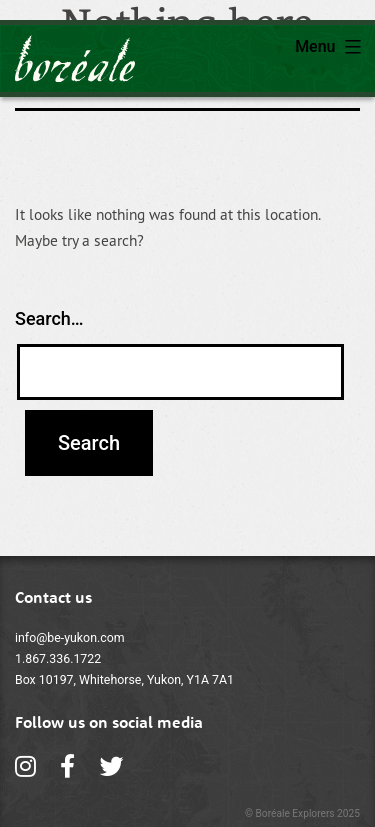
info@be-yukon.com (70, 638)
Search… (49, 318)
